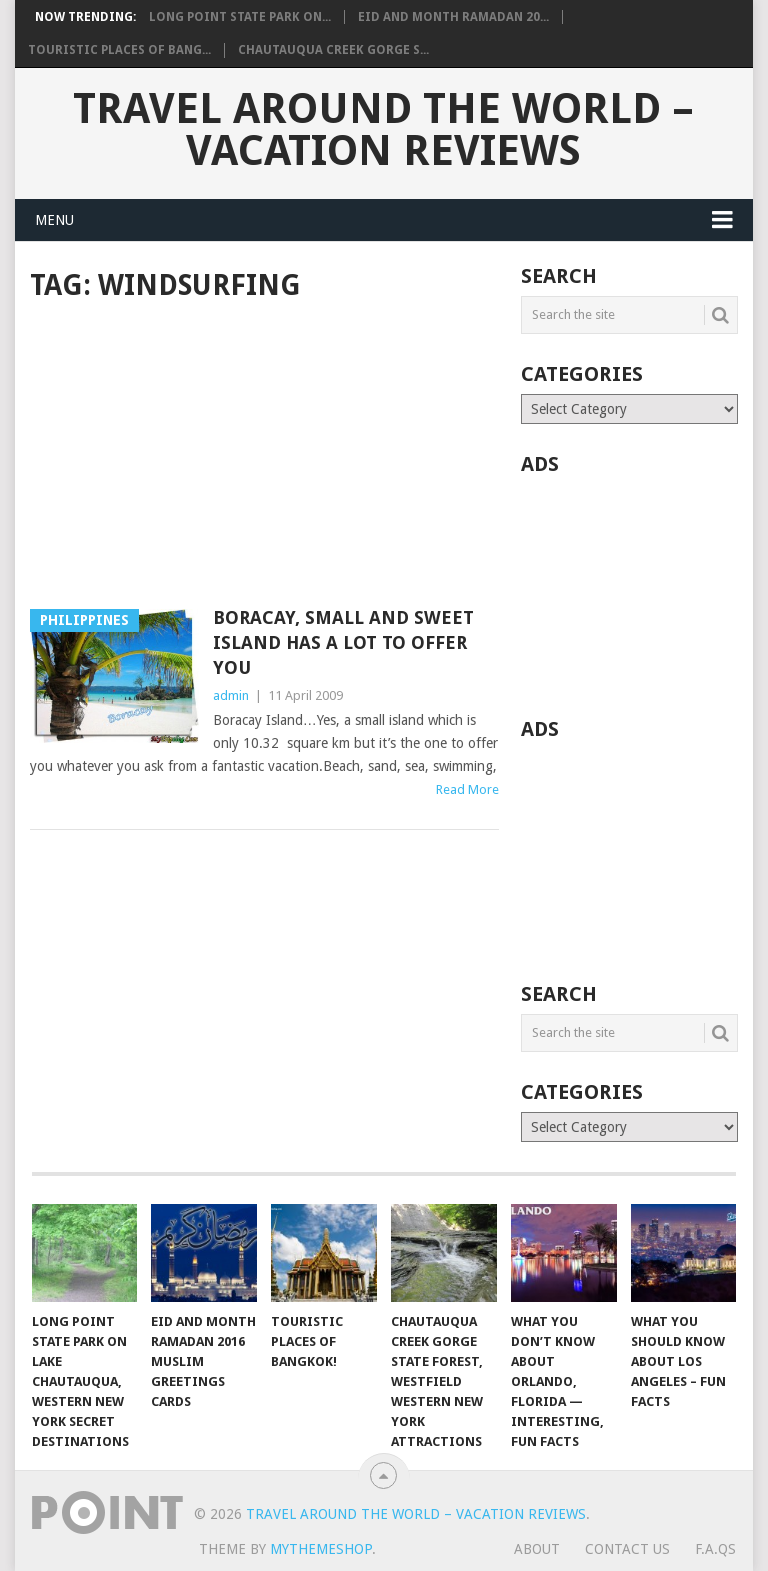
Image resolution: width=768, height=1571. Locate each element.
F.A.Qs (715, 1549)
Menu (54, 220)
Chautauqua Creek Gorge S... (333, 50)
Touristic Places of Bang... (119, 50)
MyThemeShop (321, 1549)
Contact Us (627, 1549)
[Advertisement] (264, 457)
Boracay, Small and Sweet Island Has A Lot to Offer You (343, 642)
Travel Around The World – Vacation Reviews (383, 130)
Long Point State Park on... (240, 17)
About (537, 1549)
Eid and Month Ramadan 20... (453, 17)
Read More (467, 789)
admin (231, 695)
